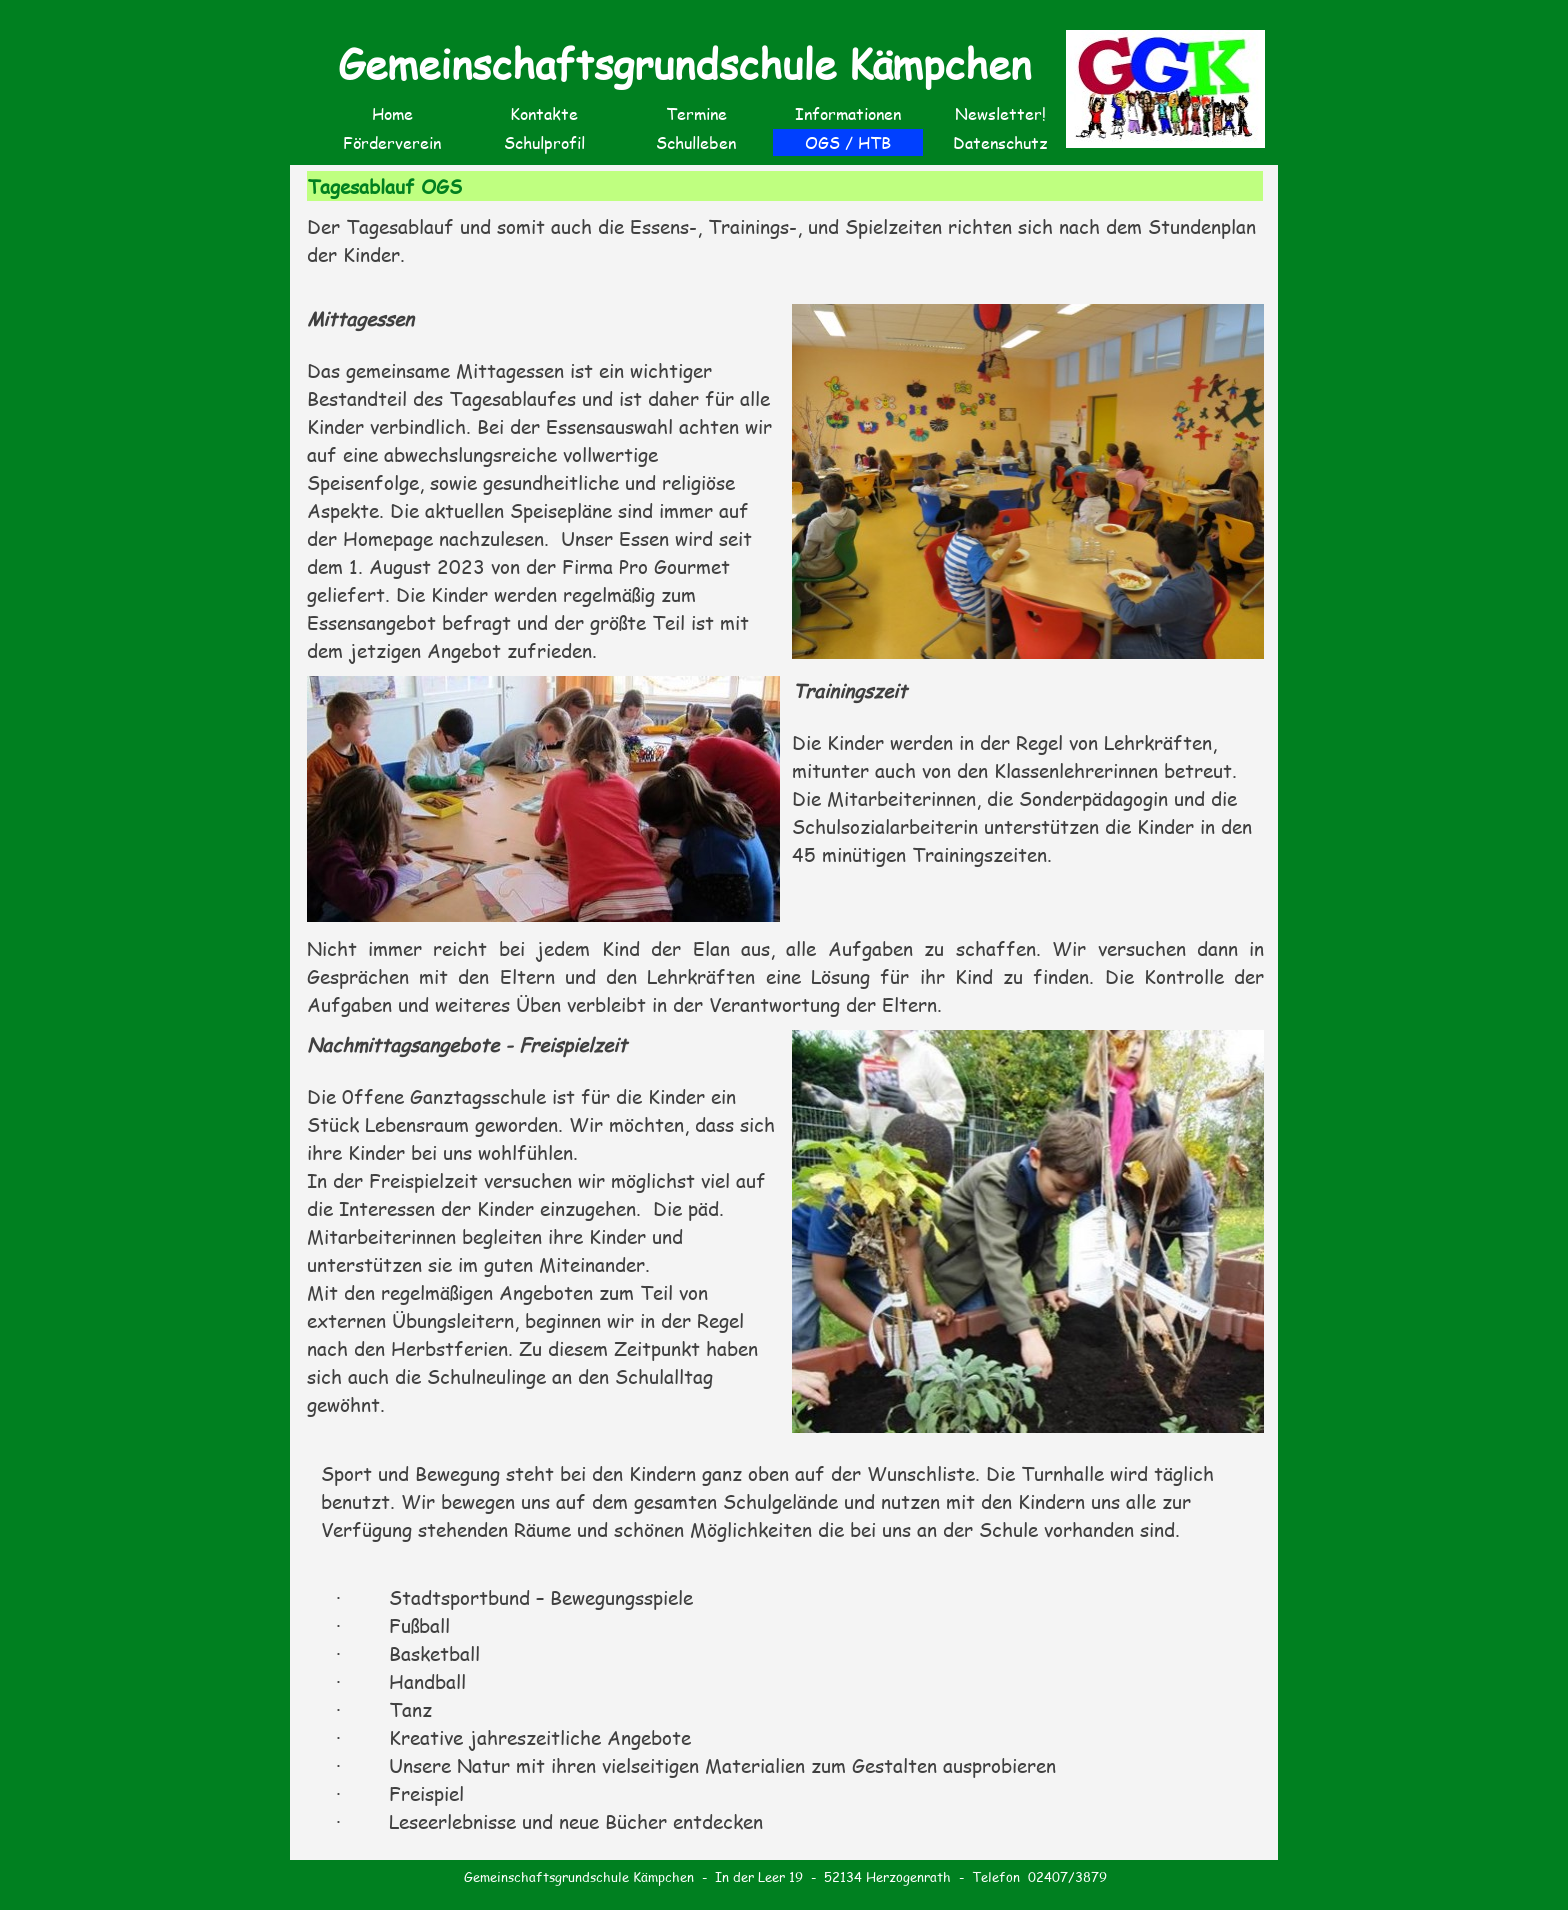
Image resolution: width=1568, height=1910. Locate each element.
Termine (696, 113)
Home (392, 113)
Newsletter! (1000, 113)
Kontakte (544, 113)
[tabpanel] (786, 252)
